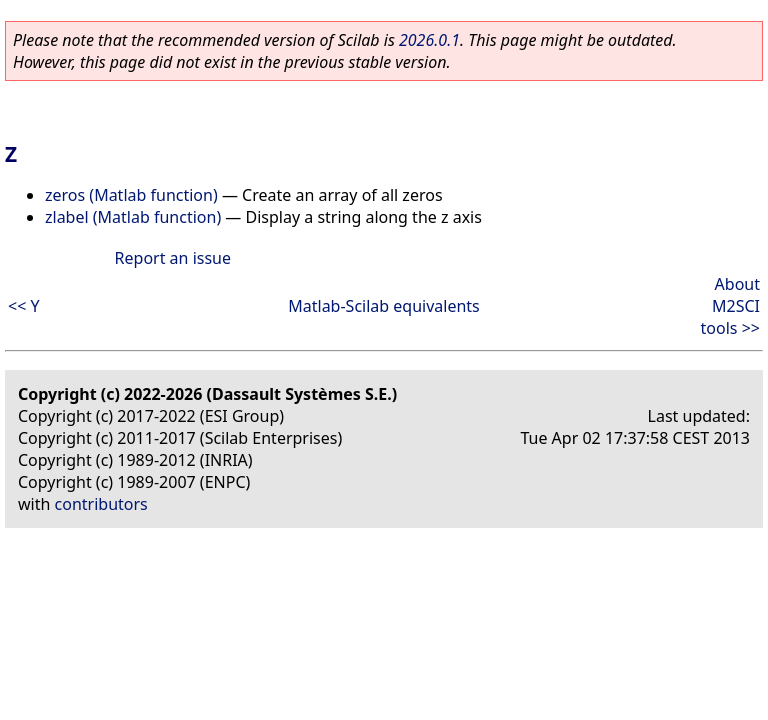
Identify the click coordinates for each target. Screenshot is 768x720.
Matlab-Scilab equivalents (384, 306)
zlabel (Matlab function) (133, 217)
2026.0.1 (429, 40)
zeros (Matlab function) (131, 195)
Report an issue (173, 258)
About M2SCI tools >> (730, 306)
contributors (101, 504)
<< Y (24, 306)
